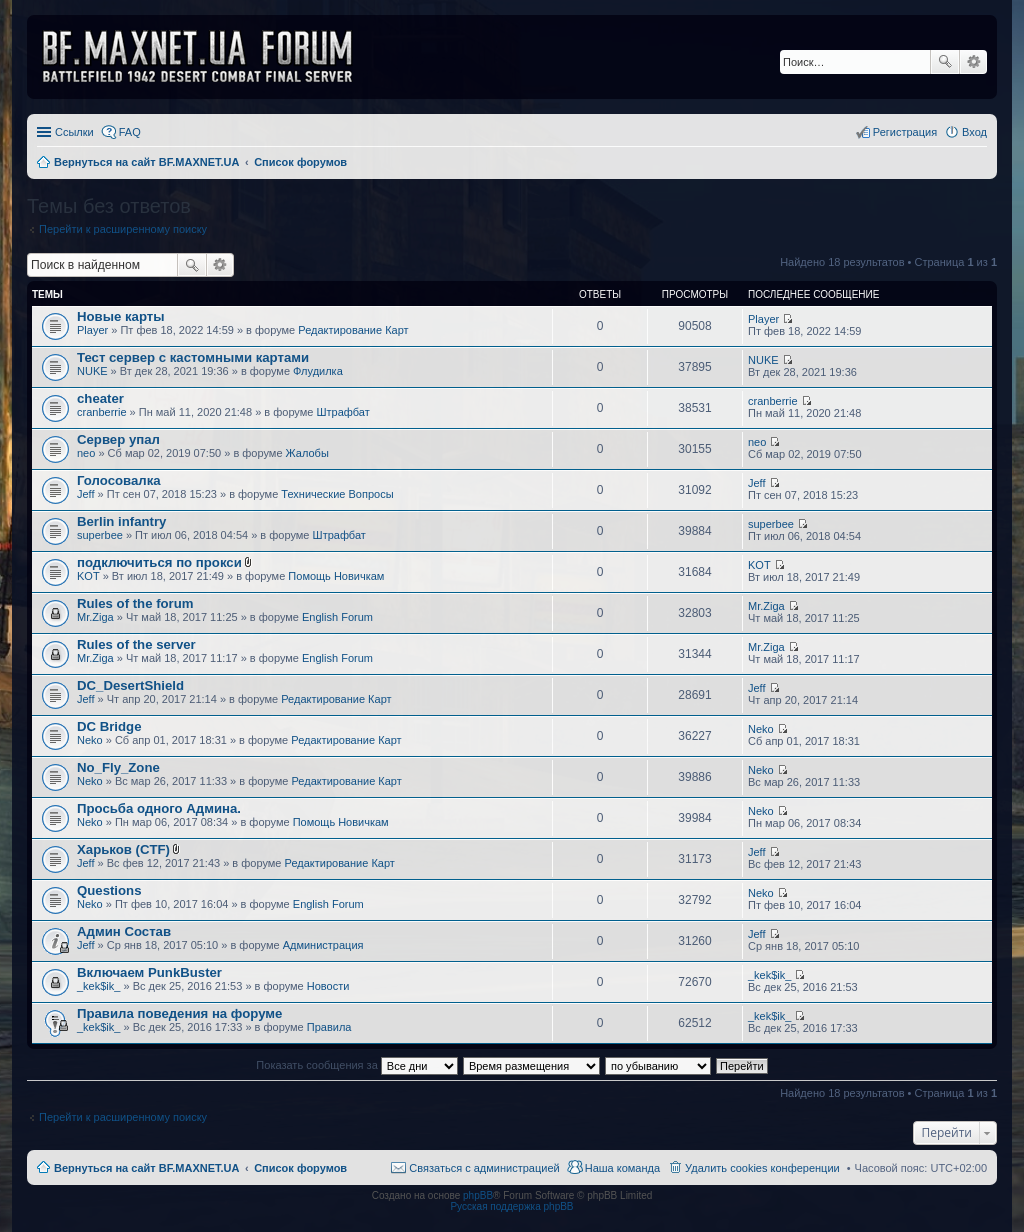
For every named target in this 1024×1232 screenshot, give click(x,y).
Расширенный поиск (973, 62)
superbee (100, 535)
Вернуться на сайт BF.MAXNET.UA (146, 1168)
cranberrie (102, 412)
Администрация (323, 945)
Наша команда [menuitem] (622, 1168)
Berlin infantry (121, 521)
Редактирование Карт (353, 330)
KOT (88, 576)
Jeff (86, 494)
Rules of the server (136, 644)
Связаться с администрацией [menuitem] (484, 1168)
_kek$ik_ (98, 986)
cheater (100, 398)
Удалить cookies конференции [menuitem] (762, 1168)
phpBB (478, 1195)
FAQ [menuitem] (130, 132)
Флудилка (318, 371)
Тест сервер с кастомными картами (193, 357)
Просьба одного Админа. (159, 808)
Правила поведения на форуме (179, 1013)
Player (92, 330)
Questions (109, 890)
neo (86, 453)
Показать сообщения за (356, 1065)
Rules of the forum (135, 603)
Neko (90, 740)
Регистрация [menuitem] (905, 132)
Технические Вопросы (337, 494)
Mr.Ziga (95, 617)
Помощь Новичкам (336, 576)
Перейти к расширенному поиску (123, 229)
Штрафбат (343, 412)
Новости (328, 986)
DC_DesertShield (130, 685)
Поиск (945, 62)
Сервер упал (118, 439)
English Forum (337, 617)
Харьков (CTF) (123, 849)
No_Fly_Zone (118, 767)
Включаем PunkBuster (149, 972)
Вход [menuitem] (974, 132)
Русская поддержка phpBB (511, 1206)
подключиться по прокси (159, 562)
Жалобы (307, 453)
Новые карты (120, 316)
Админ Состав (124, 931)
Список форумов (300, 1168)
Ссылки (74, 132)
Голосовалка (119, 480)
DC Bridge (109, 726)
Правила (329, 1027)
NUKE (92, 371)
